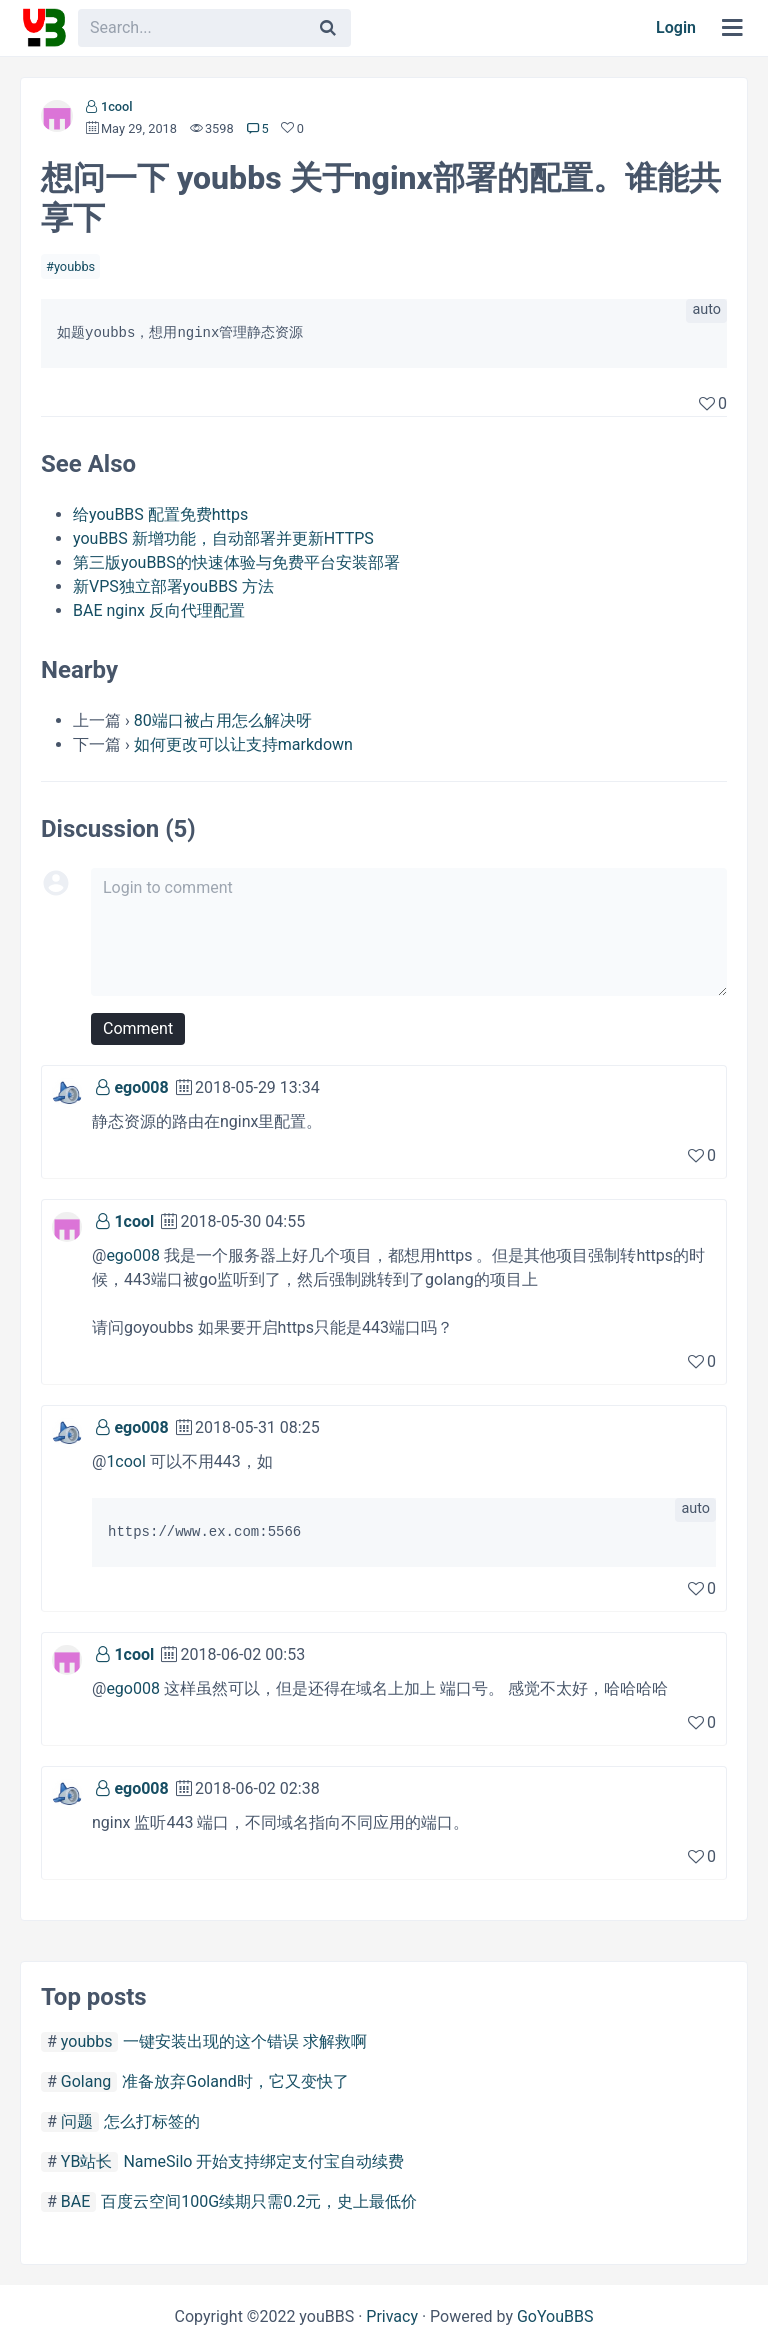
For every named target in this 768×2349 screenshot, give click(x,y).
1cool (117, 106)
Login (676, 27)
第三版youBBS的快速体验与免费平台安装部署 (236, 562)
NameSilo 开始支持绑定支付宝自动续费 (263, 2161)
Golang (86, 2081)
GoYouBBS (555, 2316)
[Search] (328, 28)
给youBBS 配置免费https (160, 514)
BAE (76, 2201)
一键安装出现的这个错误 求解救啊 (245, 2041)
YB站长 (87, 2161)
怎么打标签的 (152, 2121)
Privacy (392, 2316)
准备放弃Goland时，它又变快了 (235, 2081)
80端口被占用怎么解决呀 (223, 720)
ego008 (141, 1087)
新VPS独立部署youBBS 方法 (173, 586)
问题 (77, 2121)
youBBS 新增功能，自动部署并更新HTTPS (223, 538)
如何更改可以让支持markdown (243, 744)
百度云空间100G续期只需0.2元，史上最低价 (259, 2201)
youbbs (74, 266)
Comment (138, 1028)
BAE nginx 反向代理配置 (159, 610)
